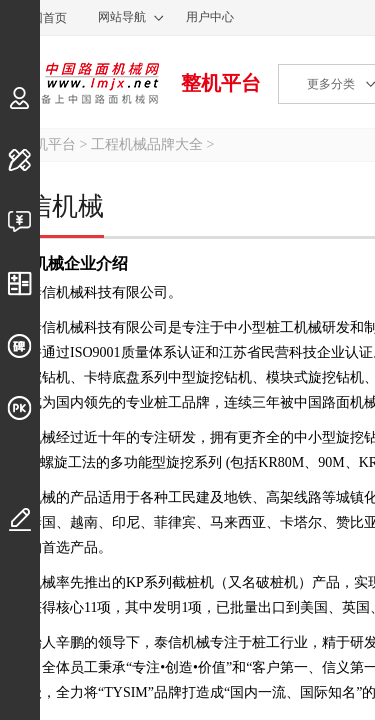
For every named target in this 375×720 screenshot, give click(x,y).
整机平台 (221, 83)
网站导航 (122, 17)
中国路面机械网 (79, 83)
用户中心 (210, 17)
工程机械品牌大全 (147, 144)
